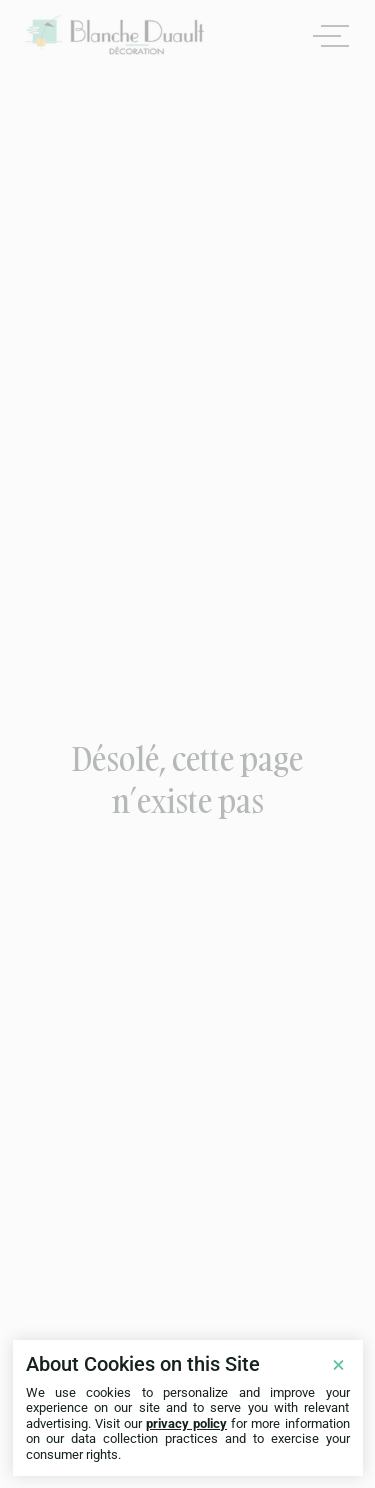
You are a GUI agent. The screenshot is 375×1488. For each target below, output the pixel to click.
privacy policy (186, 1423)
